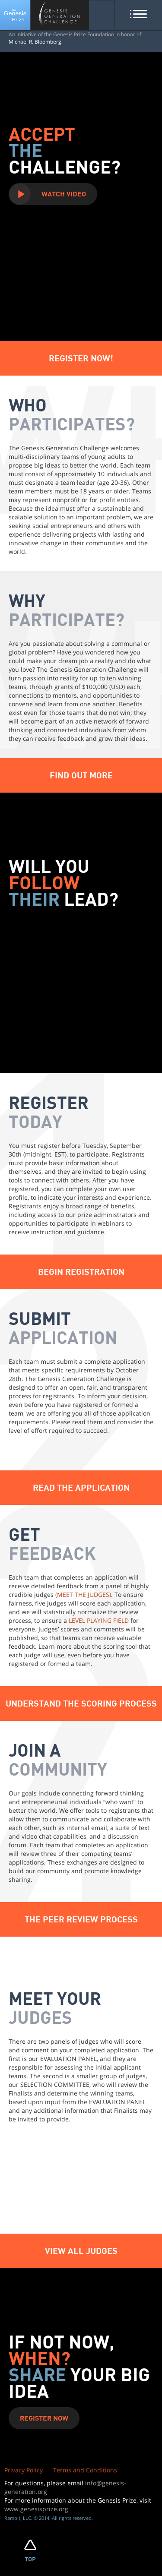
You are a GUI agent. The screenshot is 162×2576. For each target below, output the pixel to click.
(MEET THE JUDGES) (83, 1594)
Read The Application (81, 1487)
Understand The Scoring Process (81, 1703)
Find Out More (81, 775)
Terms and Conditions (85, 2470)
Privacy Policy (23, 2470)
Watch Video (63, 194)
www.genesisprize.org (36, 2509)
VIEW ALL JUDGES (81, 2250)
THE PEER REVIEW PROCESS (81, 1919)
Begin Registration (81, 1271)
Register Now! (81, 358)
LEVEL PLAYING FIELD (99, 1620)
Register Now (44, 2418)
